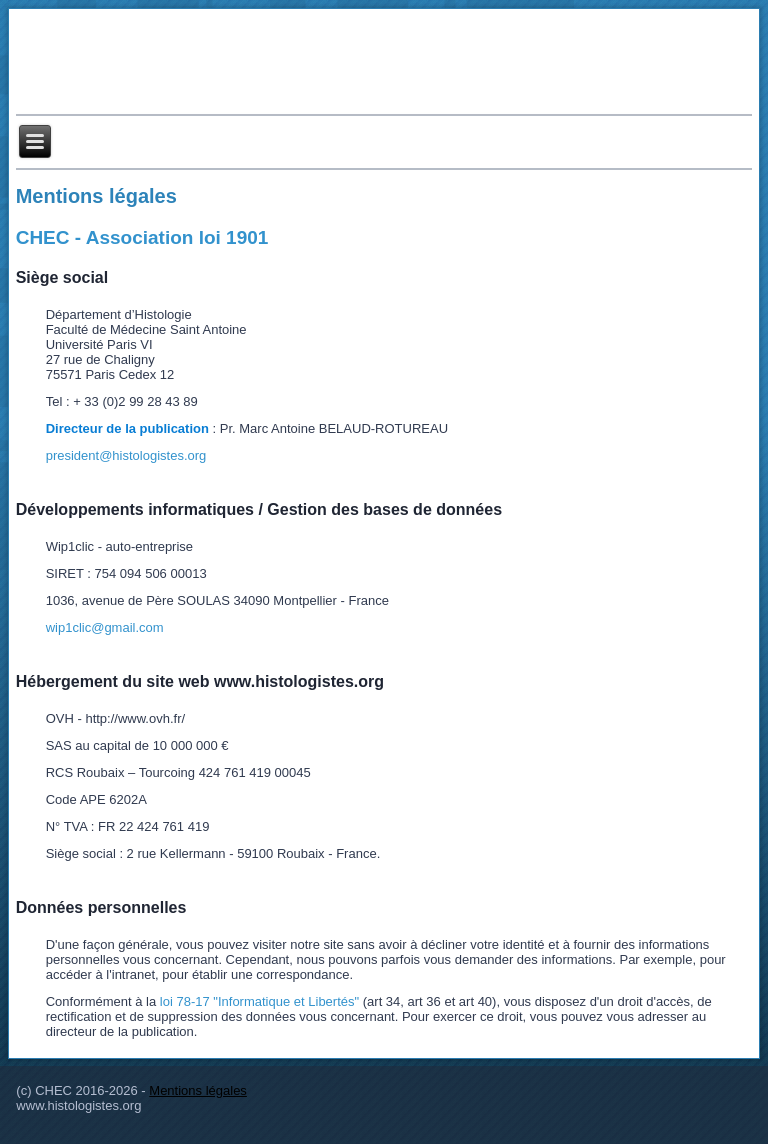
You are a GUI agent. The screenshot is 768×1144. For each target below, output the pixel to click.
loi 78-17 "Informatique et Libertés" (259, 1001)
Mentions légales (96, 196)
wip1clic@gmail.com (105, 627)
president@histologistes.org (126, 455)
